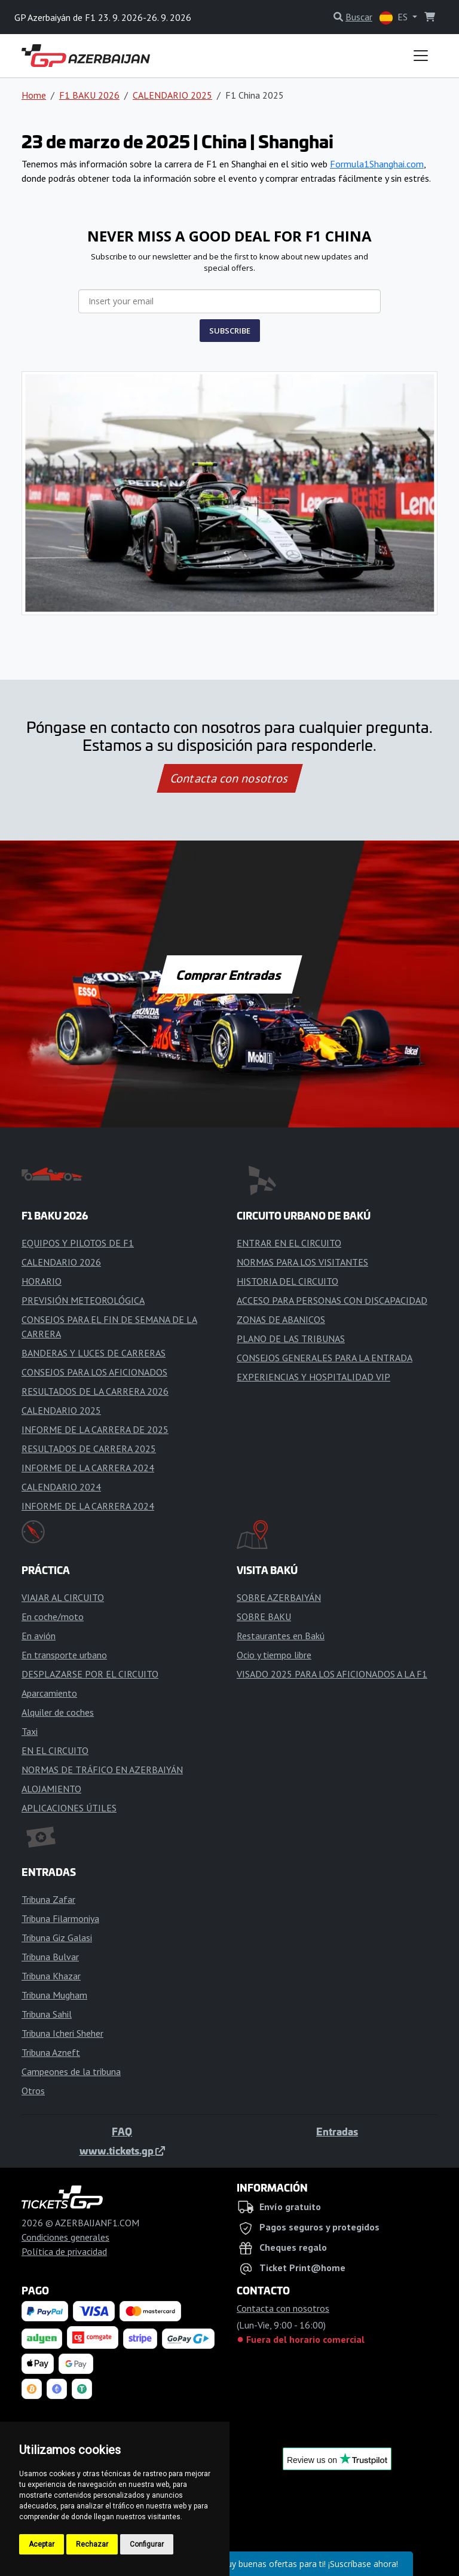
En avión (39, 1636)
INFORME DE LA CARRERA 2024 (88, 1468)
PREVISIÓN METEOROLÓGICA (83, 1300)
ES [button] (395, 18)
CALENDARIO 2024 (61, 1487)
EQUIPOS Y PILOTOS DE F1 (78, 1243)
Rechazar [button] (92, 2544)
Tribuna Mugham (54, 1995)
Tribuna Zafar (48, 1899)
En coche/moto (53, 1616)
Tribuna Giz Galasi (57, 1938)
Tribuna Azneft (51, 2052)
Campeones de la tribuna (71, 2071)
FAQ (122, 2131)
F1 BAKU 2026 (89, 95)
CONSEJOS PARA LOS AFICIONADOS (94, 1372)
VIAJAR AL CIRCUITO (63, 1597)
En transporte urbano (64, 1655)
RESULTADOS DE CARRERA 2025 (89, 1448)
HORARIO (42, 1281)
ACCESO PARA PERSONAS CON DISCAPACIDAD (332, 1300)
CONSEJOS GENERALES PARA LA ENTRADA (324, 1358)
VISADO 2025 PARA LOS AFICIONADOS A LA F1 (332, 1674)
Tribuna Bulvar (50, 1957)
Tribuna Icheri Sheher (62, 2033)
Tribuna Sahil (47, 2014)
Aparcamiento (49, 1693)
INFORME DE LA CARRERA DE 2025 (95, 1429)
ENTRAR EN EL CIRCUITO (289, 1243)
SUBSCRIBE (229, 330)
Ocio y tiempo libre (274, 1655)
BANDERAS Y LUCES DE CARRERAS (94, 1353)
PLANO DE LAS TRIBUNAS (291, 1338)
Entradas (337, 2131)
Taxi (30, 1731)
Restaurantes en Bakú (281, 1636)
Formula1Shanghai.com (377, 164)
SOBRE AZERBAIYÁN (279, 1597)
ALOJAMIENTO (51, 1789)
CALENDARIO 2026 (61, 1262)
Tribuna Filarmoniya (60, 1918)
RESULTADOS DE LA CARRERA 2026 (95, 1391)
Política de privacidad (64, 2251)
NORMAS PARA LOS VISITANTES (302, 1262)
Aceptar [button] (41, 2544)
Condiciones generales (65, 2237)
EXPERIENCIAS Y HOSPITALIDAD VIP (313, 1377)
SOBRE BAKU (264, 1616)
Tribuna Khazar (51, 1976)
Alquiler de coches (58, 1712)
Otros (33, 2091)
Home (34, 95)
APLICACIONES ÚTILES (69, 1808)
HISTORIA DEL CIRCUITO (287, 1281)
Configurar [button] (147, 2544)
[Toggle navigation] (420, 56)
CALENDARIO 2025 (172, 95)
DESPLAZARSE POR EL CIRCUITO (90, 1674)
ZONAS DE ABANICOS (281, 1319)
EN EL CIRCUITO (55, 1750)
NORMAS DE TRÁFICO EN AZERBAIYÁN (102, 1770)
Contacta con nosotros (229, 778)
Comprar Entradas (229, 974)
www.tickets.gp (122, 2150)
